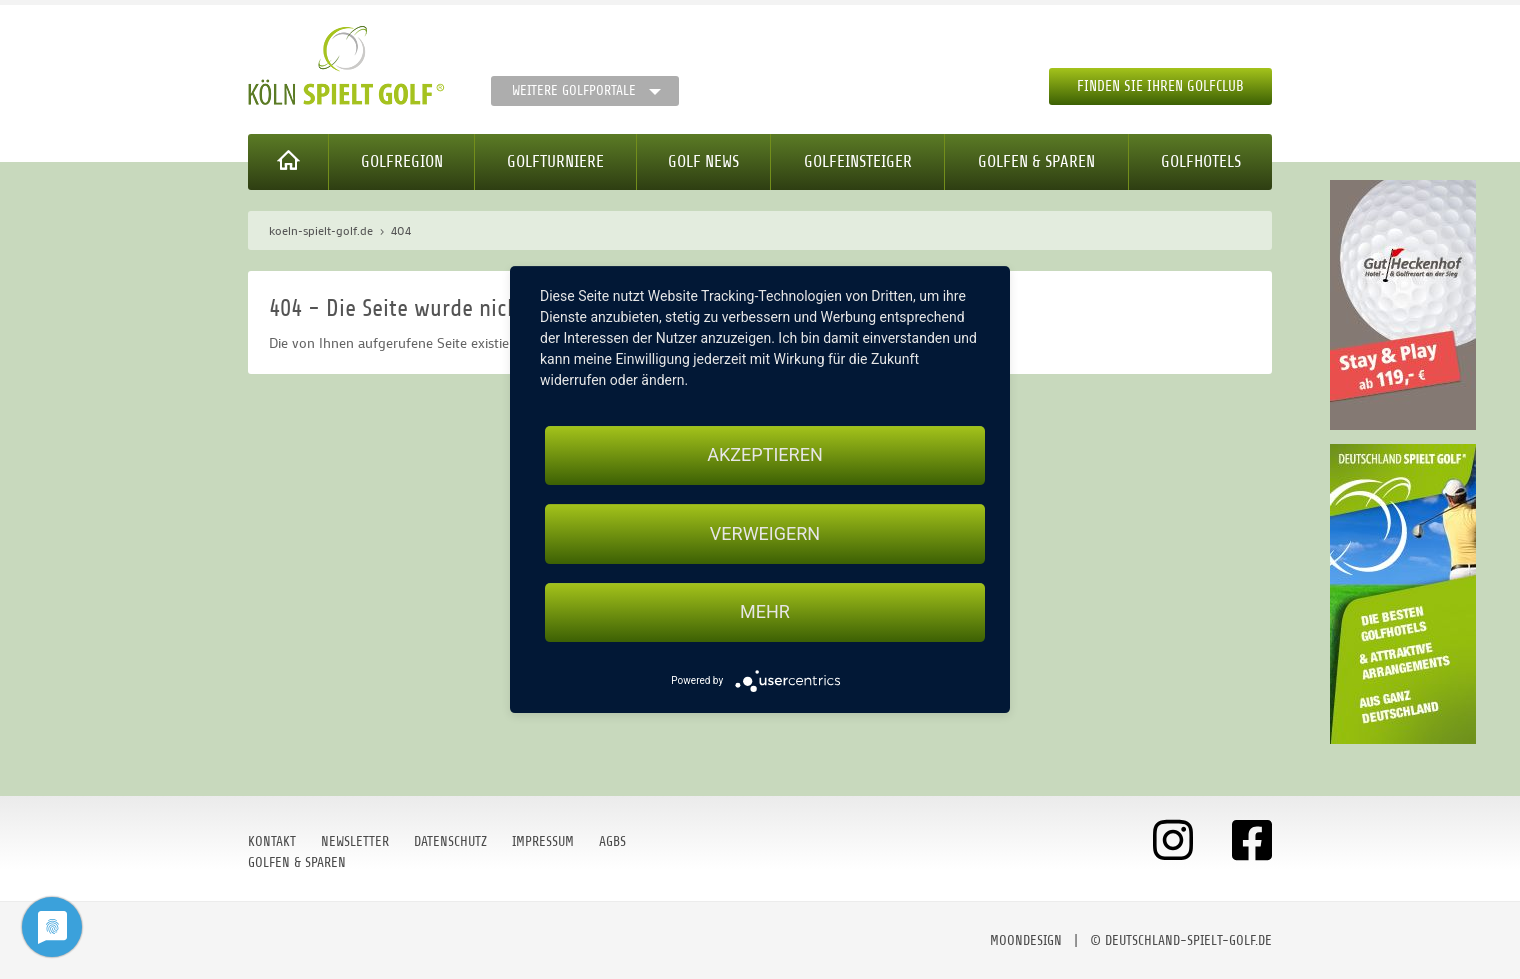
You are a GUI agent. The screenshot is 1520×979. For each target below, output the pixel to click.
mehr (765, 612)
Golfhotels (1201, 161)
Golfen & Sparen (1036, 161)
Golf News (703, 161)
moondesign (1026, 940)
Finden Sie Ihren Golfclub (1160, 86)
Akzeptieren (764, 454)
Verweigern (765, 533)
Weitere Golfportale (574, 90)
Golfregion (402, 161)
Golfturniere (555, 161)
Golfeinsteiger (858, 161)
